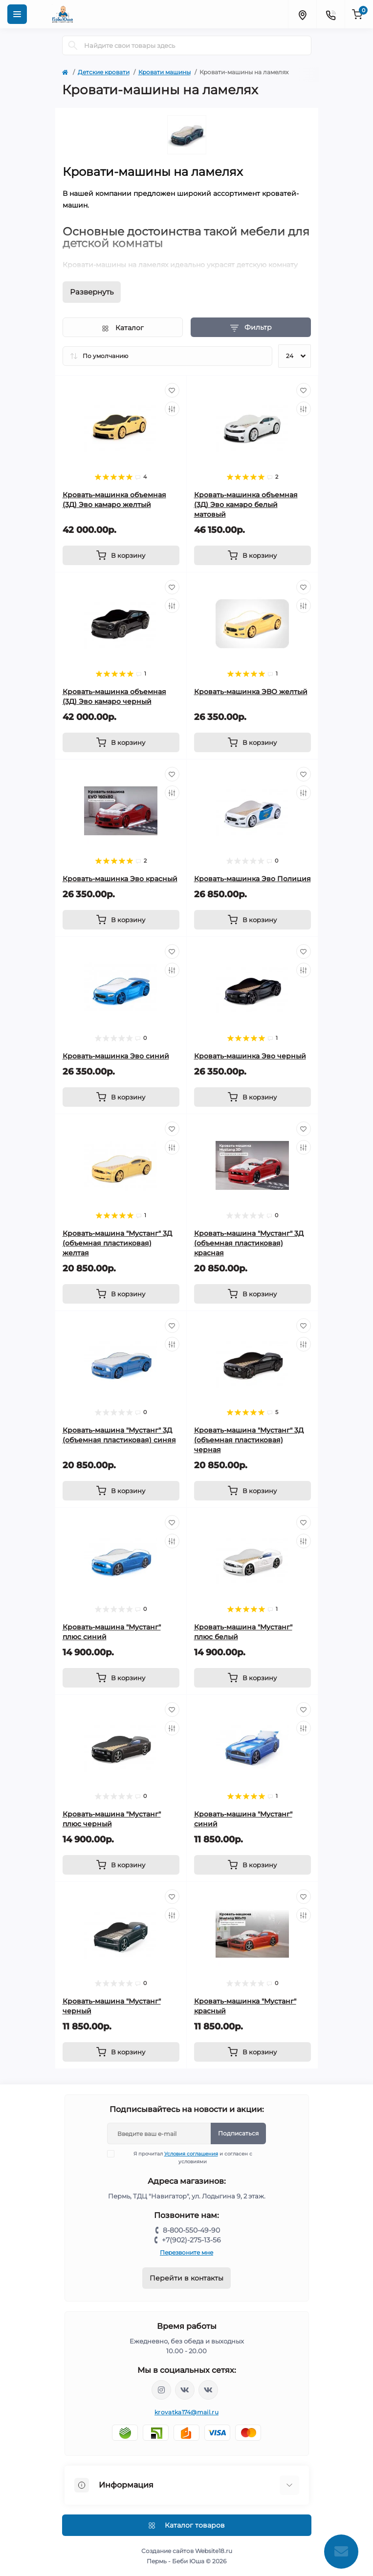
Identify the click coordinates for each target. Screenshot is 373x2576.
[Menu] (17, 14)
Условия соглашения (191, 2154)
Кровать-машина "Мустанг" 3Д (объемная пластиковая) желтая (117, 1243)
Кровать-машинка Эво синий (116, 1056)
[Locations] (302, 14)
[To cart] (121, 555)
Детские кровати (104, 72)
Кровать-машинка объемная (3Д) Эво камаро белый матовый (246, 504)
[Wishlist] (172, 390)
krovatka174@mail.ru (186, 2412)
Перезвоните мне (186, 2252)
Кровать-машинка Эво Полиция (252, 878)
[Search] (73, 45)
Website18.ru (213, 2551)
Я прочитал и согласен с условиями (185, 2157)
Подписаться (238, 2133)
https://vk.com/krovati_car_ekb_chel (184, 2390)
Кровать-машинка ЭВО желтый (250, 691)
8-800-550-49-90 (191, 2230)
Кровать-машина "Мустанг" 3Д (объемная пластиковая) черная (249, 1440)
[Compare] (172, 408)
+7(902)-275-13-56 (191, 2240)
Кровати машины (164, 72)
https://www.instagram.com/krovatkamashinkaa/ (161, 2390)
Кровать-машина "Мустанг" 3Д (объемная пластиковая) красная (249, 1243)
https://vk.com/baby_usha (208, 2390)
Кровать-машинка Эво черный (250, 1056)
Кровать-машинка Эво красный (120, 878)
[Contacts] (330, 14)
